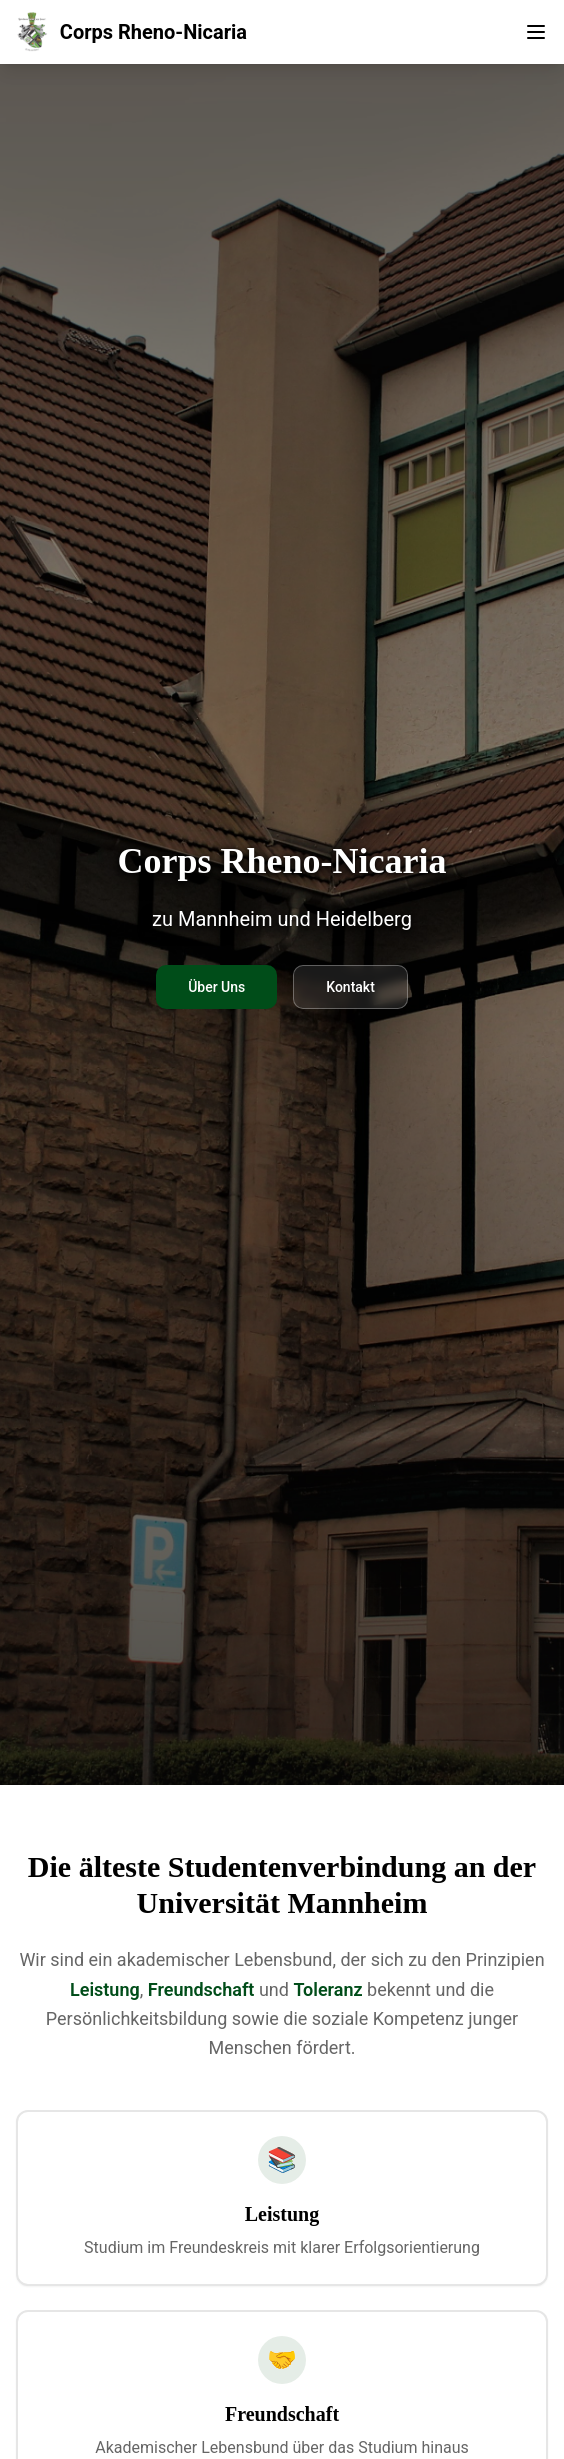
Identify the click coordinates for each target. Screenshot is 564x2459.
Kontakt (350, 987)
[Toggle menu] (536, 32)
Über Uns (216, 987)
